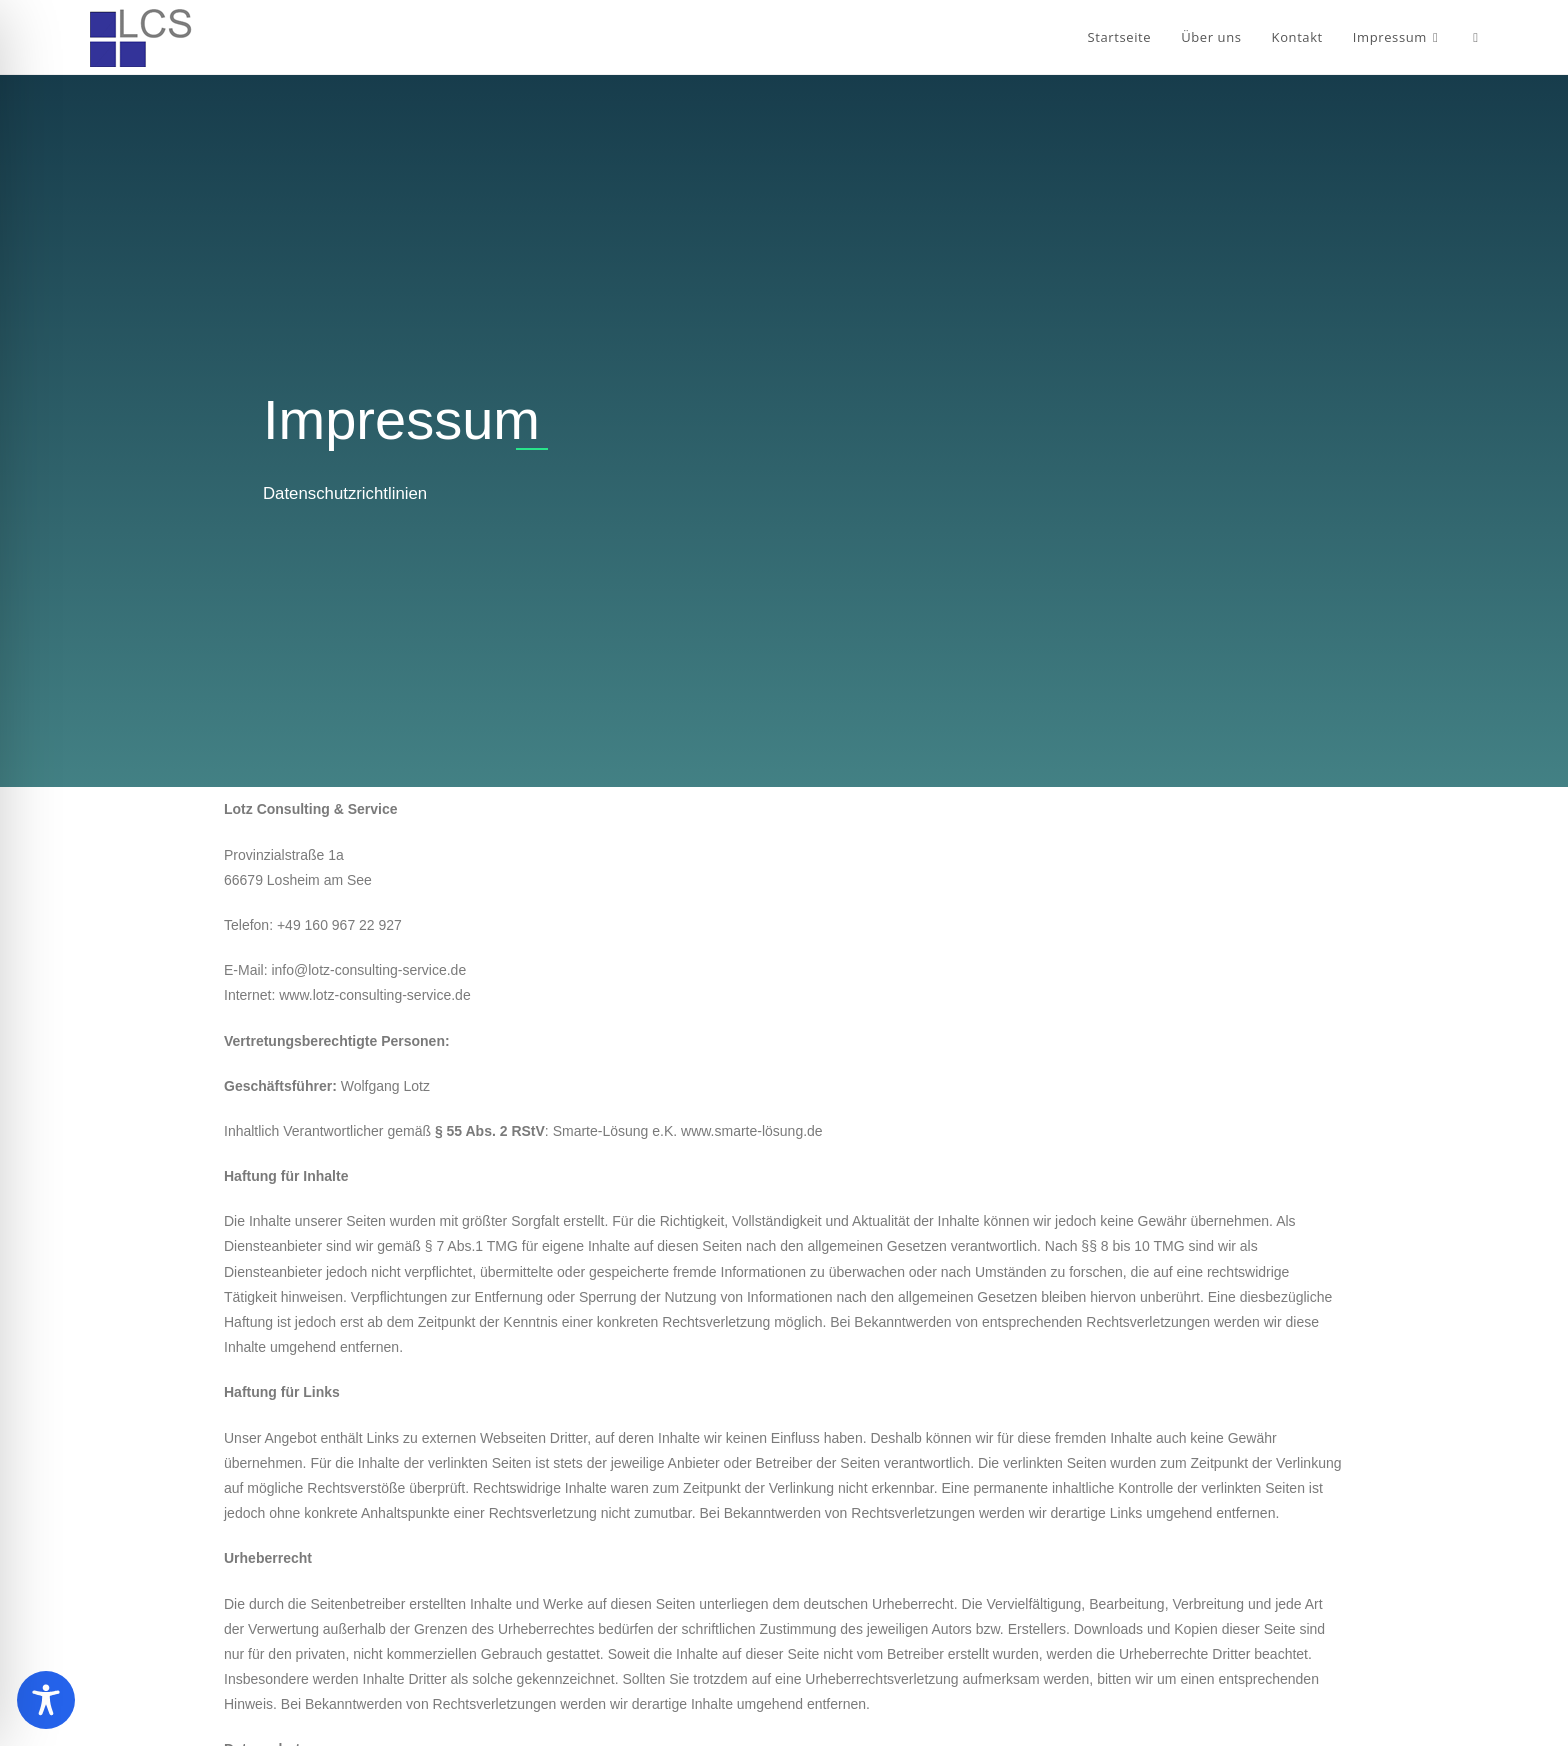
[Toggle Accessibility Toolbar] (46, 1700)
